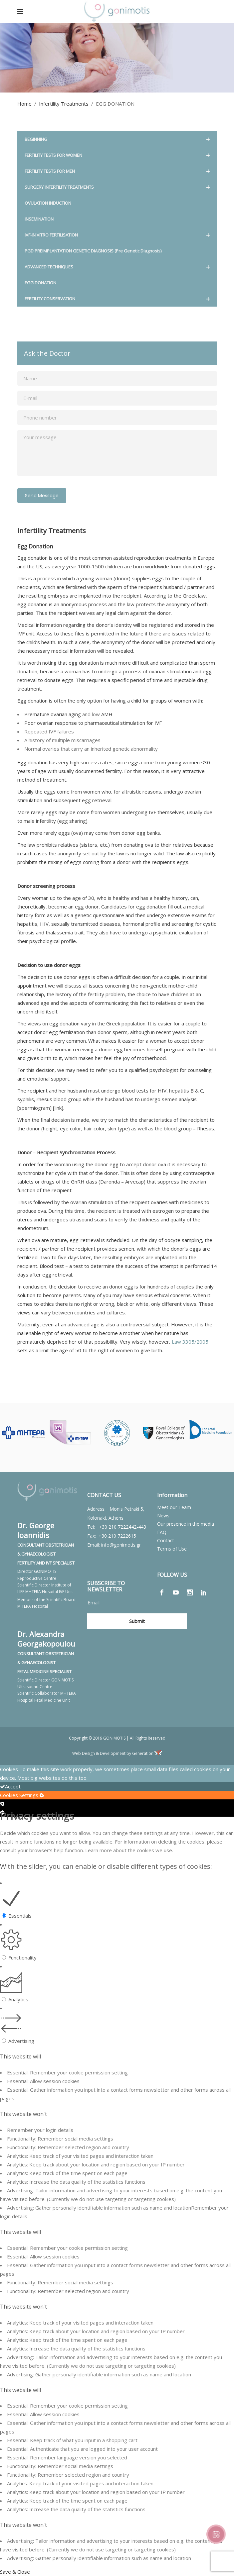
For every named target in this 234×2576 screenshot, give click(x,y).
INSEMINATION (39, 219)
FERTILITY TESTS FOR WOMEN (117, 155)
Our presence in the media (185, 1524)
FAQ (161, 1532)
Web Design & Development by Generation (117, 1753)
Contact (165, 1540)
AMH (107, 714)
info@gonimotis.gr (121, 1545)
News (163, 1515)
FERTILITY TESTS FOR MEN (117, 171)
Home (24, 103)
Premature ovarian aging (52, 714)
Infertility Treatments (64, 103)
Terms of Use (172, 1549)
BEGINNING (117, 139)
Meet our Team (174, 1507)
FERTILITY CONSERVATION (117, 298)
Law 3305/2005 (190, 1341)
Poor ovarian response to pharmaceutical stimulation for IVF (93, 722)
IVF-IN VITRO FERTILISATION (117, 235)
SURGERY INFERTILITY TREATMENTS (117, 187)
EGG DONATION (40, 283)
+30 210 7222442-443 (122, 1527)
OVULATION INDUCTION (48, 203)
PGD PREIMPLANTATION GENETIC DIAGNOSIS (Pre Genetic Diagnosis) (93, 251)
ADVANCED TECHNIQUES (117, 266)
